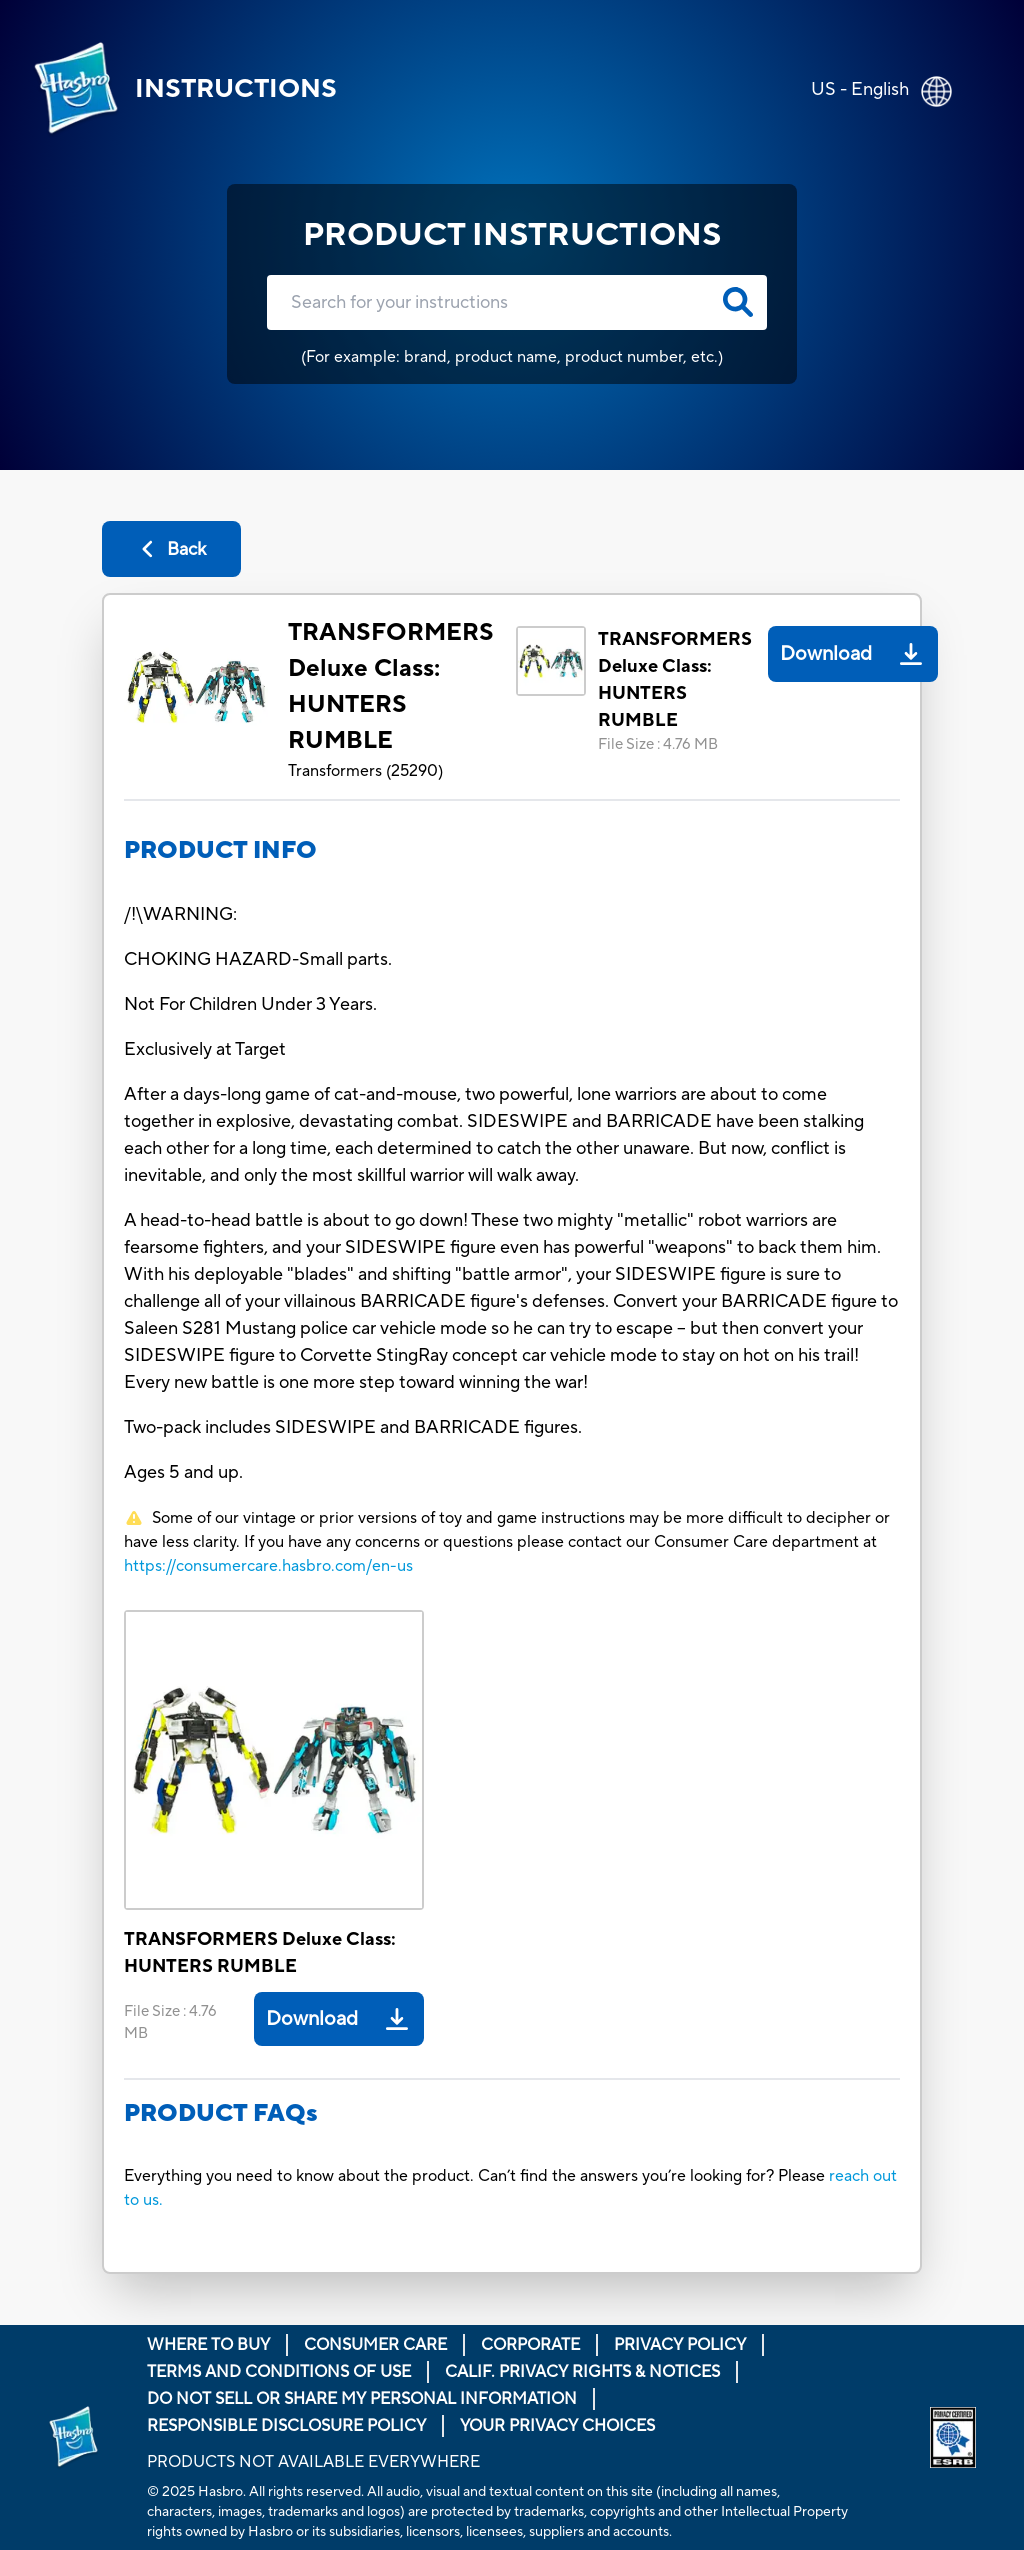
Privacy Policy (680, 2345)
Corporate (530, 2345)
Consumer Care (375, 2345)
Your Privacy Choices (557, 2426)
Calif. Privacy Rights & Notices (582, 2372)
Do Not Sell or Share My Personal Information (362, 2399)
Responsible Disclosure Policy (286, 2426)
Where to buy (208, 2345)
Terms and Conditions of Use (279, 2372)
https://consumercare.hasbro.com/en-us (268, 1566)
